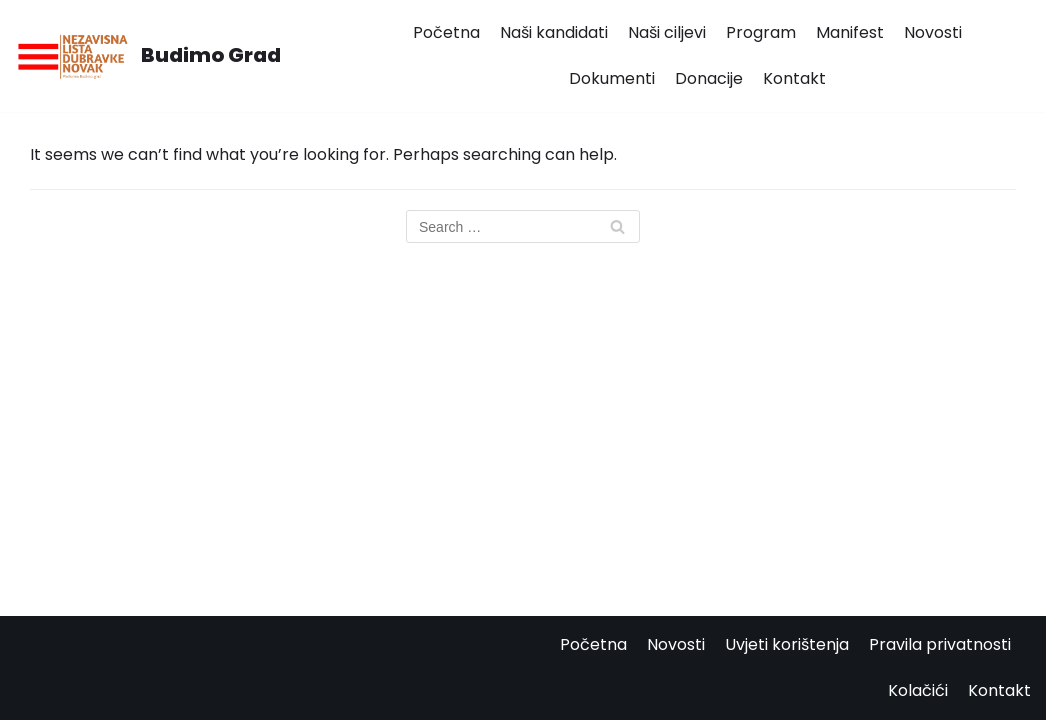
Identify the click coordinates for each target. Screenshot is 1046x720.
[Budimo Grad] (148, 56)
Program (761, 32)
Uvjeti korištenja (787, 644)
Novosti (933, 32)
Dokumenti (612, 78)
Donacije (709, 78)
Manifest (850, 32)
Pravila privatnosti (940, 644)
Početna (446, 32)
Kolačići (918, 690)
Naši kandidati (554, 32)
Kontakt (794, 78)
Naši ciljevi (667, 32)
